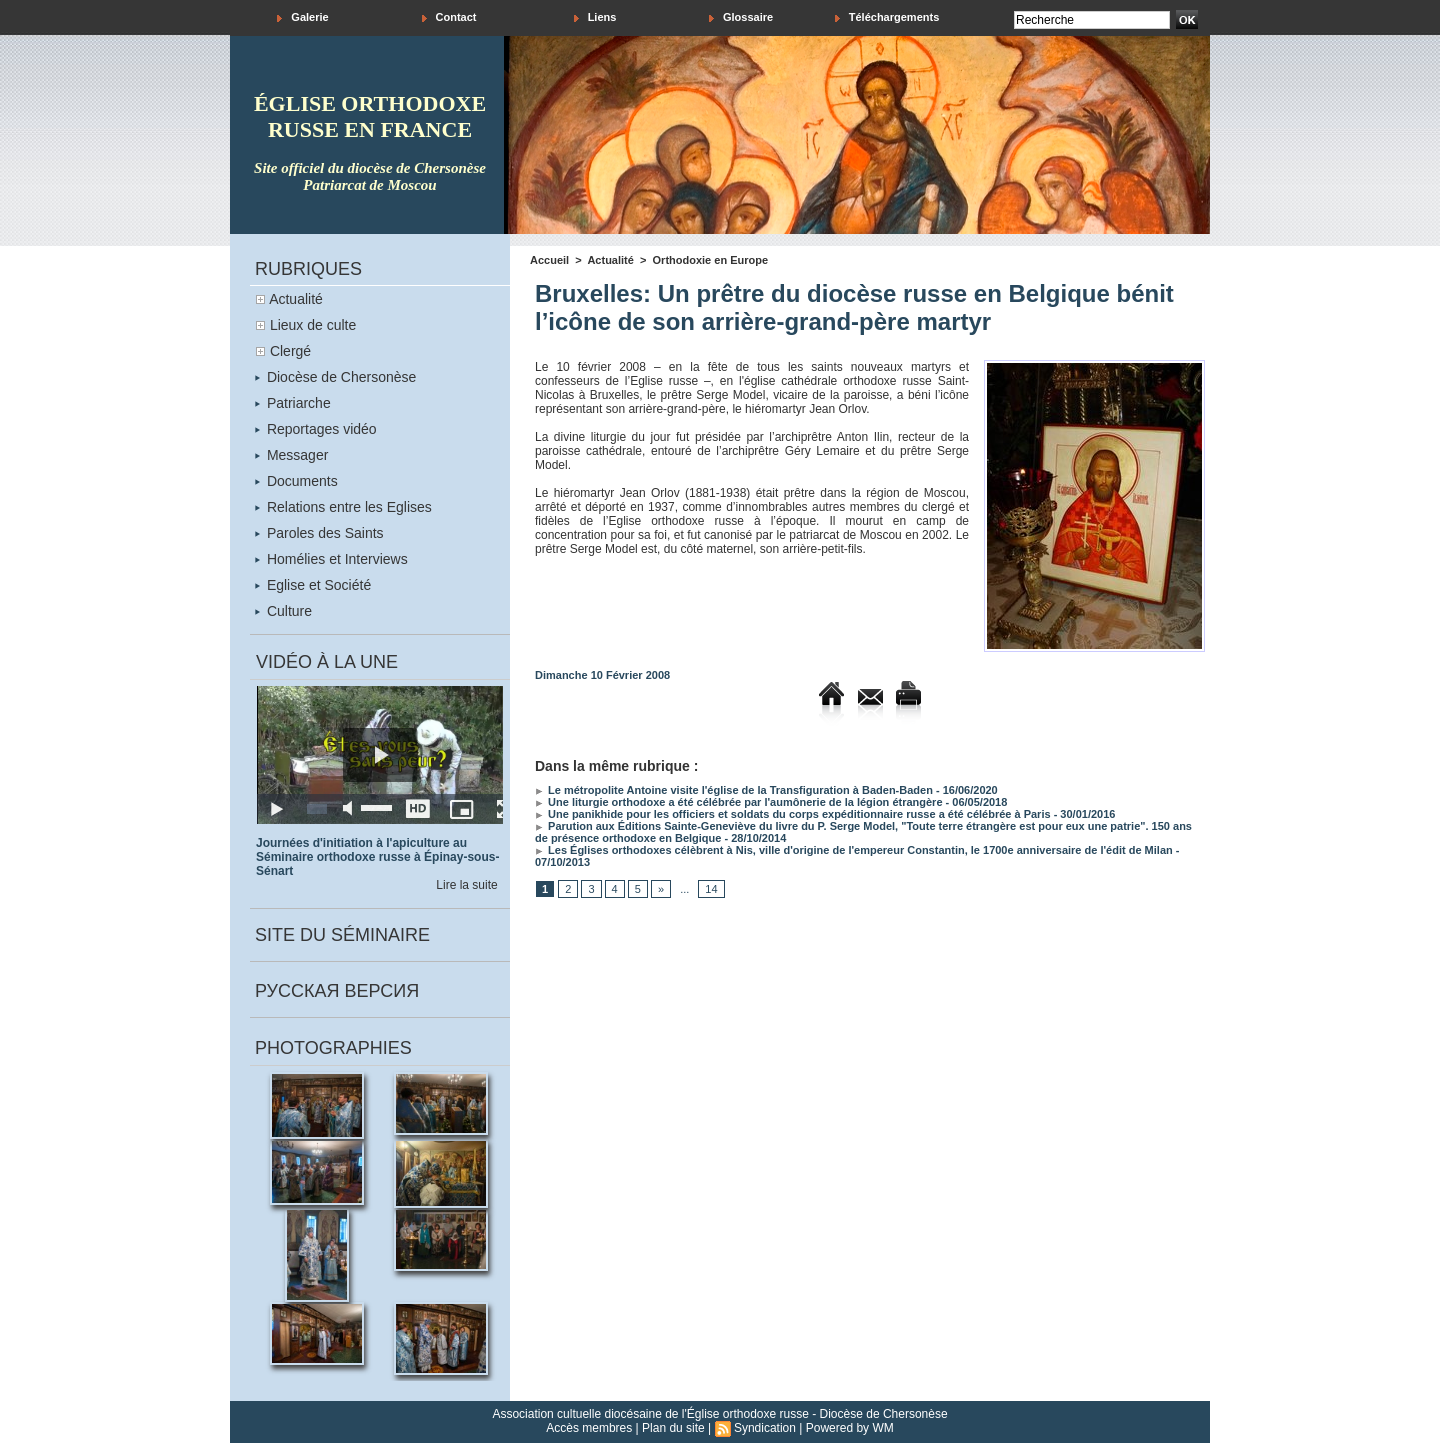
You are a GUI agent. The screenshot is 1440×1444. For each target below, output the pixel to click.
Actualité (296, 299)
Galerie (302, 17)
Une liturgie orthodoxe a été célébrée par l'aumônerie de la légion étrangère (739, 802)
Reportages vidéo (316, 429)
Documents (296, 481)
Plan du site (673, 1428)
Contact (449, 17)
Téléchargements (887, 17)
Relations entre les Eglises (343, 507)
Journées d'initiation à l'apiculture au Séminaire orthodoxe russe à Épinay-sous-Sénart (377, 857)
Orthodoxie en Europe (711, 260)
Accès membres (589, 1428)
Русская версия (337, 991)
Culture (283, 611)
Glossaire (741, 17)
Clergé (290, 351)
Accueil (549, 260)
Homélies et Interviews (331, 559)
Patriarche (293, 403)
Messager (291, 455)
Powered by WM (850, 1428)
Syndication (765, 1428)
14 (711, 889)
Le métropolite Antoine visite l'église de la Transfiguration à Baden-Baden (734, 790)
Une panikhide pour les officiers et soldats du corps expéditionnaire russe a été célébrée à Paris (793, 814)
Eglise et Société (313, 585)
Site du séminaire (342, 935)
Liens (595, 17)
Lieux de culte (313, 325)
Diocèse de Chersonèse (335, 377)
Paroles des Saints (319, 533)
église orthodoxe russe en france (370, 116)
